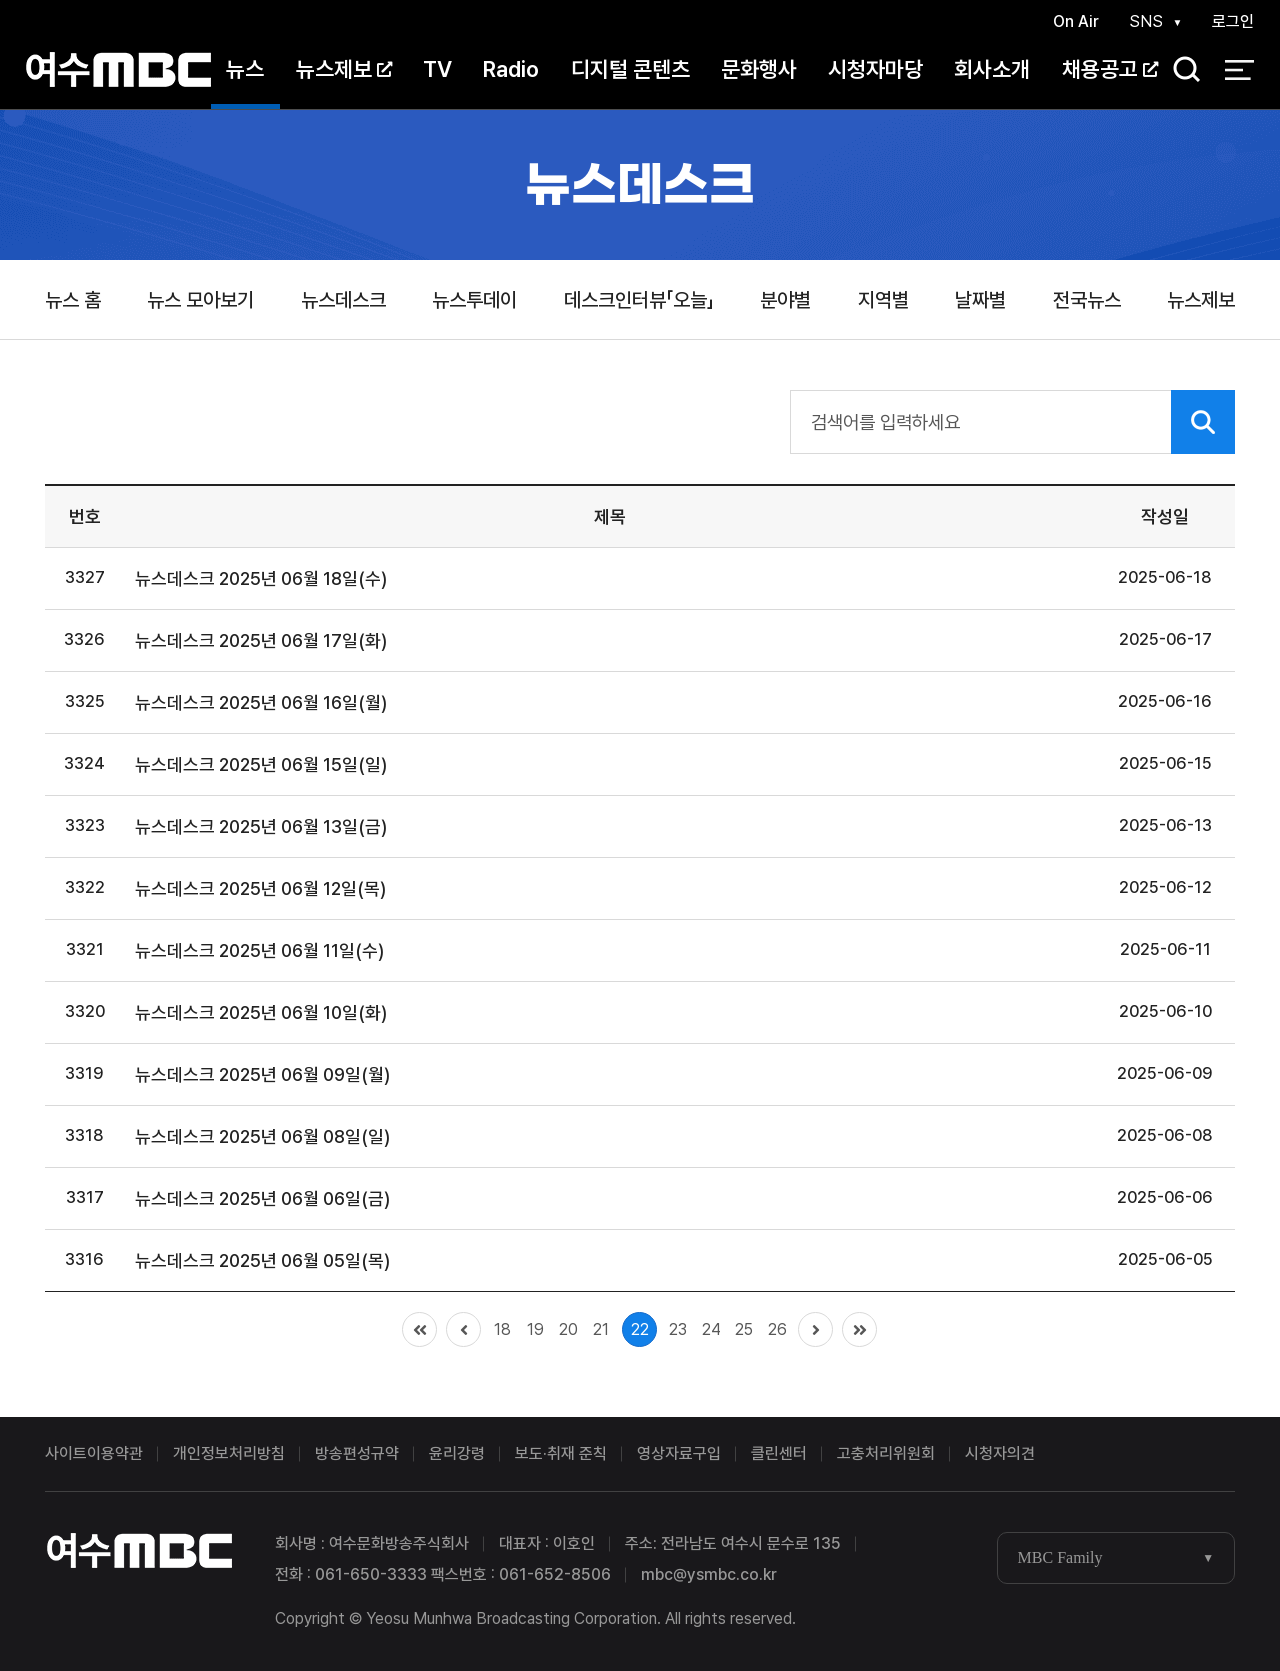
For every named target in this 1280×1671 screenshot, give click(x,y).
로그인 (1233, 21)
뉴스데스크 (343, 300)
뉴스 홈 (73, 300)
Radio (511, 69)
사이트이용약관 (94, 1453)
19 (535, 1329)
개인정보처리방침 (229, 1453)
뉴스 (245, 69)
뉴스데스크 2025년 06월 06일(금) (262, 1198)
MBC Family (1060, 1557)
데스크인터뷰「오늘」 (639, 300)
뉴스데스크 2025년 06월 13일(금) (261, 826)
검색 (1180, 70)
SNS (1146, 21)
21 (601, 1329)
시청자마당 (875, 69)
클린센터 (779, 1453)
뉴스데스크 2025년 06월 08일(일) (262, 1136)
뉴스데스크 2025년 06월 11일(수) (259, 950)
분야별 (785, 300)
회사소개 (992, 69)
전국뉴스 (1087, 300)
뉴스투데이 (474, 300)
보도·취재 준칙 (561, 1453)
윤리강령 (457, 1453)
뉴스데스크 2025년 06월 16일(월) (261, 702)
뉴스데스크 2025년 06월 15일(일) (261, 764)
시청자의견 (1000, 1453)
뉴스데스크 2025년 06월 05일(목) (262, 1260)
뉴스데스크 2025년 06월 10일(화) (261, 1012)
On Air (1076, 21)
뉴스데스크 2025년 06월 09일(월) (262, 1074)
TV (437, 69)
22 (640, 1329)
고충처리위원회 (886, 1453)
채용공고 (1110, 69)
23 (678, 1329)
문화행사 (759, 69)
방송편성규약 (357, 1453)
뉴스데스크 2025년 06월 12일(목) (260, 888)
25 (744, 1329)
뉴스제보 (344, 69)
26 (777, 1329)
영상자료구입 (679, 1453)
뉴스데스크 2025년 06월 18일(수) (261, 578)
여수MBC (118, 69)
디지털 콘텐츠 (630, 69)
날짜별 (980, 300)
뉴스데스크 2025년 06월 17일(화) (261, 640)
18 (502, 1329)
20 (568, 1329)
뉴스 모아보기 (200, 300)
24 (711, 1329)
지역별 (883, 300)
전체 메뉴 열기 (1239, 70)
